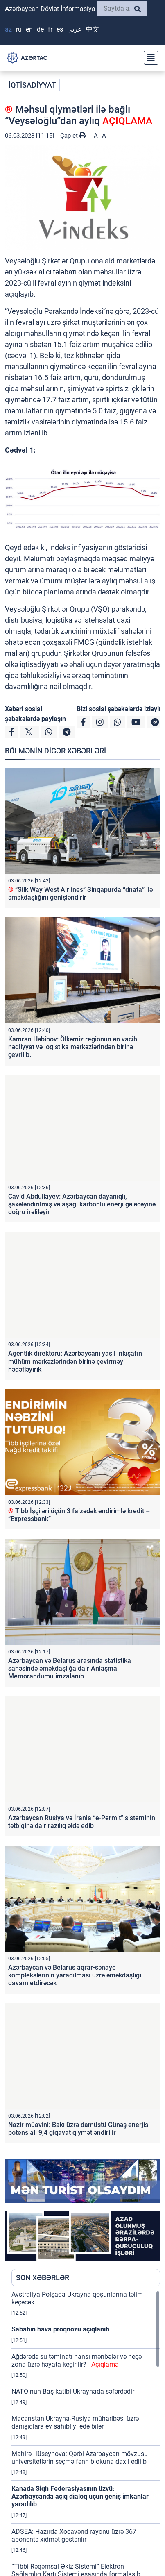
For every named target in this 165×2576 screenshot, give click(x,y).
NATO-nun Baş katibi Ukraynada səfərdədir (72, 2391)
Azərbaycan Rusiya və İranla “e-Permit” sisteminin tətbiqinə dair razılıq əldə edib (81, 1822)
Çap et (73, 135)
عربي (74, 29)
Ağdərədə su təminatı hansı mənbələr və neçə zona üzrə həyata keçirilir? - (76, 2360)
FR (50, 29)
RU (19, 29)
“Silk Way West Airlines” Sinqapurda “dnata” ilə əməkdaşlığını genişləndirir (80, 893)
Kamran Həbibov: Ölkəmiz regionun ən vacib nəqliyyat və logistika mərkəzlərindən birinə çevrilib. (72, 1047)
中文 (92, 29)
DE (40, 29)
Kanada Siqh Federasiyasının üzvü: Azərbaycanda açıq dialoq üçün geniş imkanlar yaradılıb (80, 2496)
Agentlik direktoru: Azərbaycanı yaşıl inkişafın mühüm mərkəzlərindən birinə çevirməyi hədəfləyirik (75, 1361)
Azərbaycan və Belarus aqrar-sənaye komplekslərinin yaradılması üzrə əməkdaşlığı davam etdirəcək (74, 1975)
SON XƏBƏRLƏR (42, 2277)
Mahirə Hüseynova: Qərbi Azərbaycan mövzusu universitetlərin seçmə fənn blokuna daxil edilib (79, 2457)
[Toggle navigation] (148, 58)
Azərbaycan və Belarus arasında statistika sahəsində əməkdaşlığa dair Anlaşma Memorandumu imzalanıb (69, 1668)
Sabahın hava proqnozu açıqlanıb (60, 2329)
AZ (8, 29)
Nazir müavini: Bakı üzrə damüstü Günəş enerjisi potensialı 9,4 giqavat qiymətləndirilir (79, 2128)
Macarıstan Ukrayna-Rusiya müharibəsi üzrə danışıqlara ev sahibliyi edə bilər (75, 2422)
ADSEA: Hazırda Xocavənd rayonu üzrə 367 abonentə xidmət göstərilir (73, 2535)
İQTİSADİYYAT (32, 85)
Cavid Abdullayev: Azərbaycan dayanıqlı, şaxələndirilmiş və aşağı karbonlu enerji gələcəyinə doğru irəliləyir (82, 1204)
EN (29, 29)
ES (60, 29)
